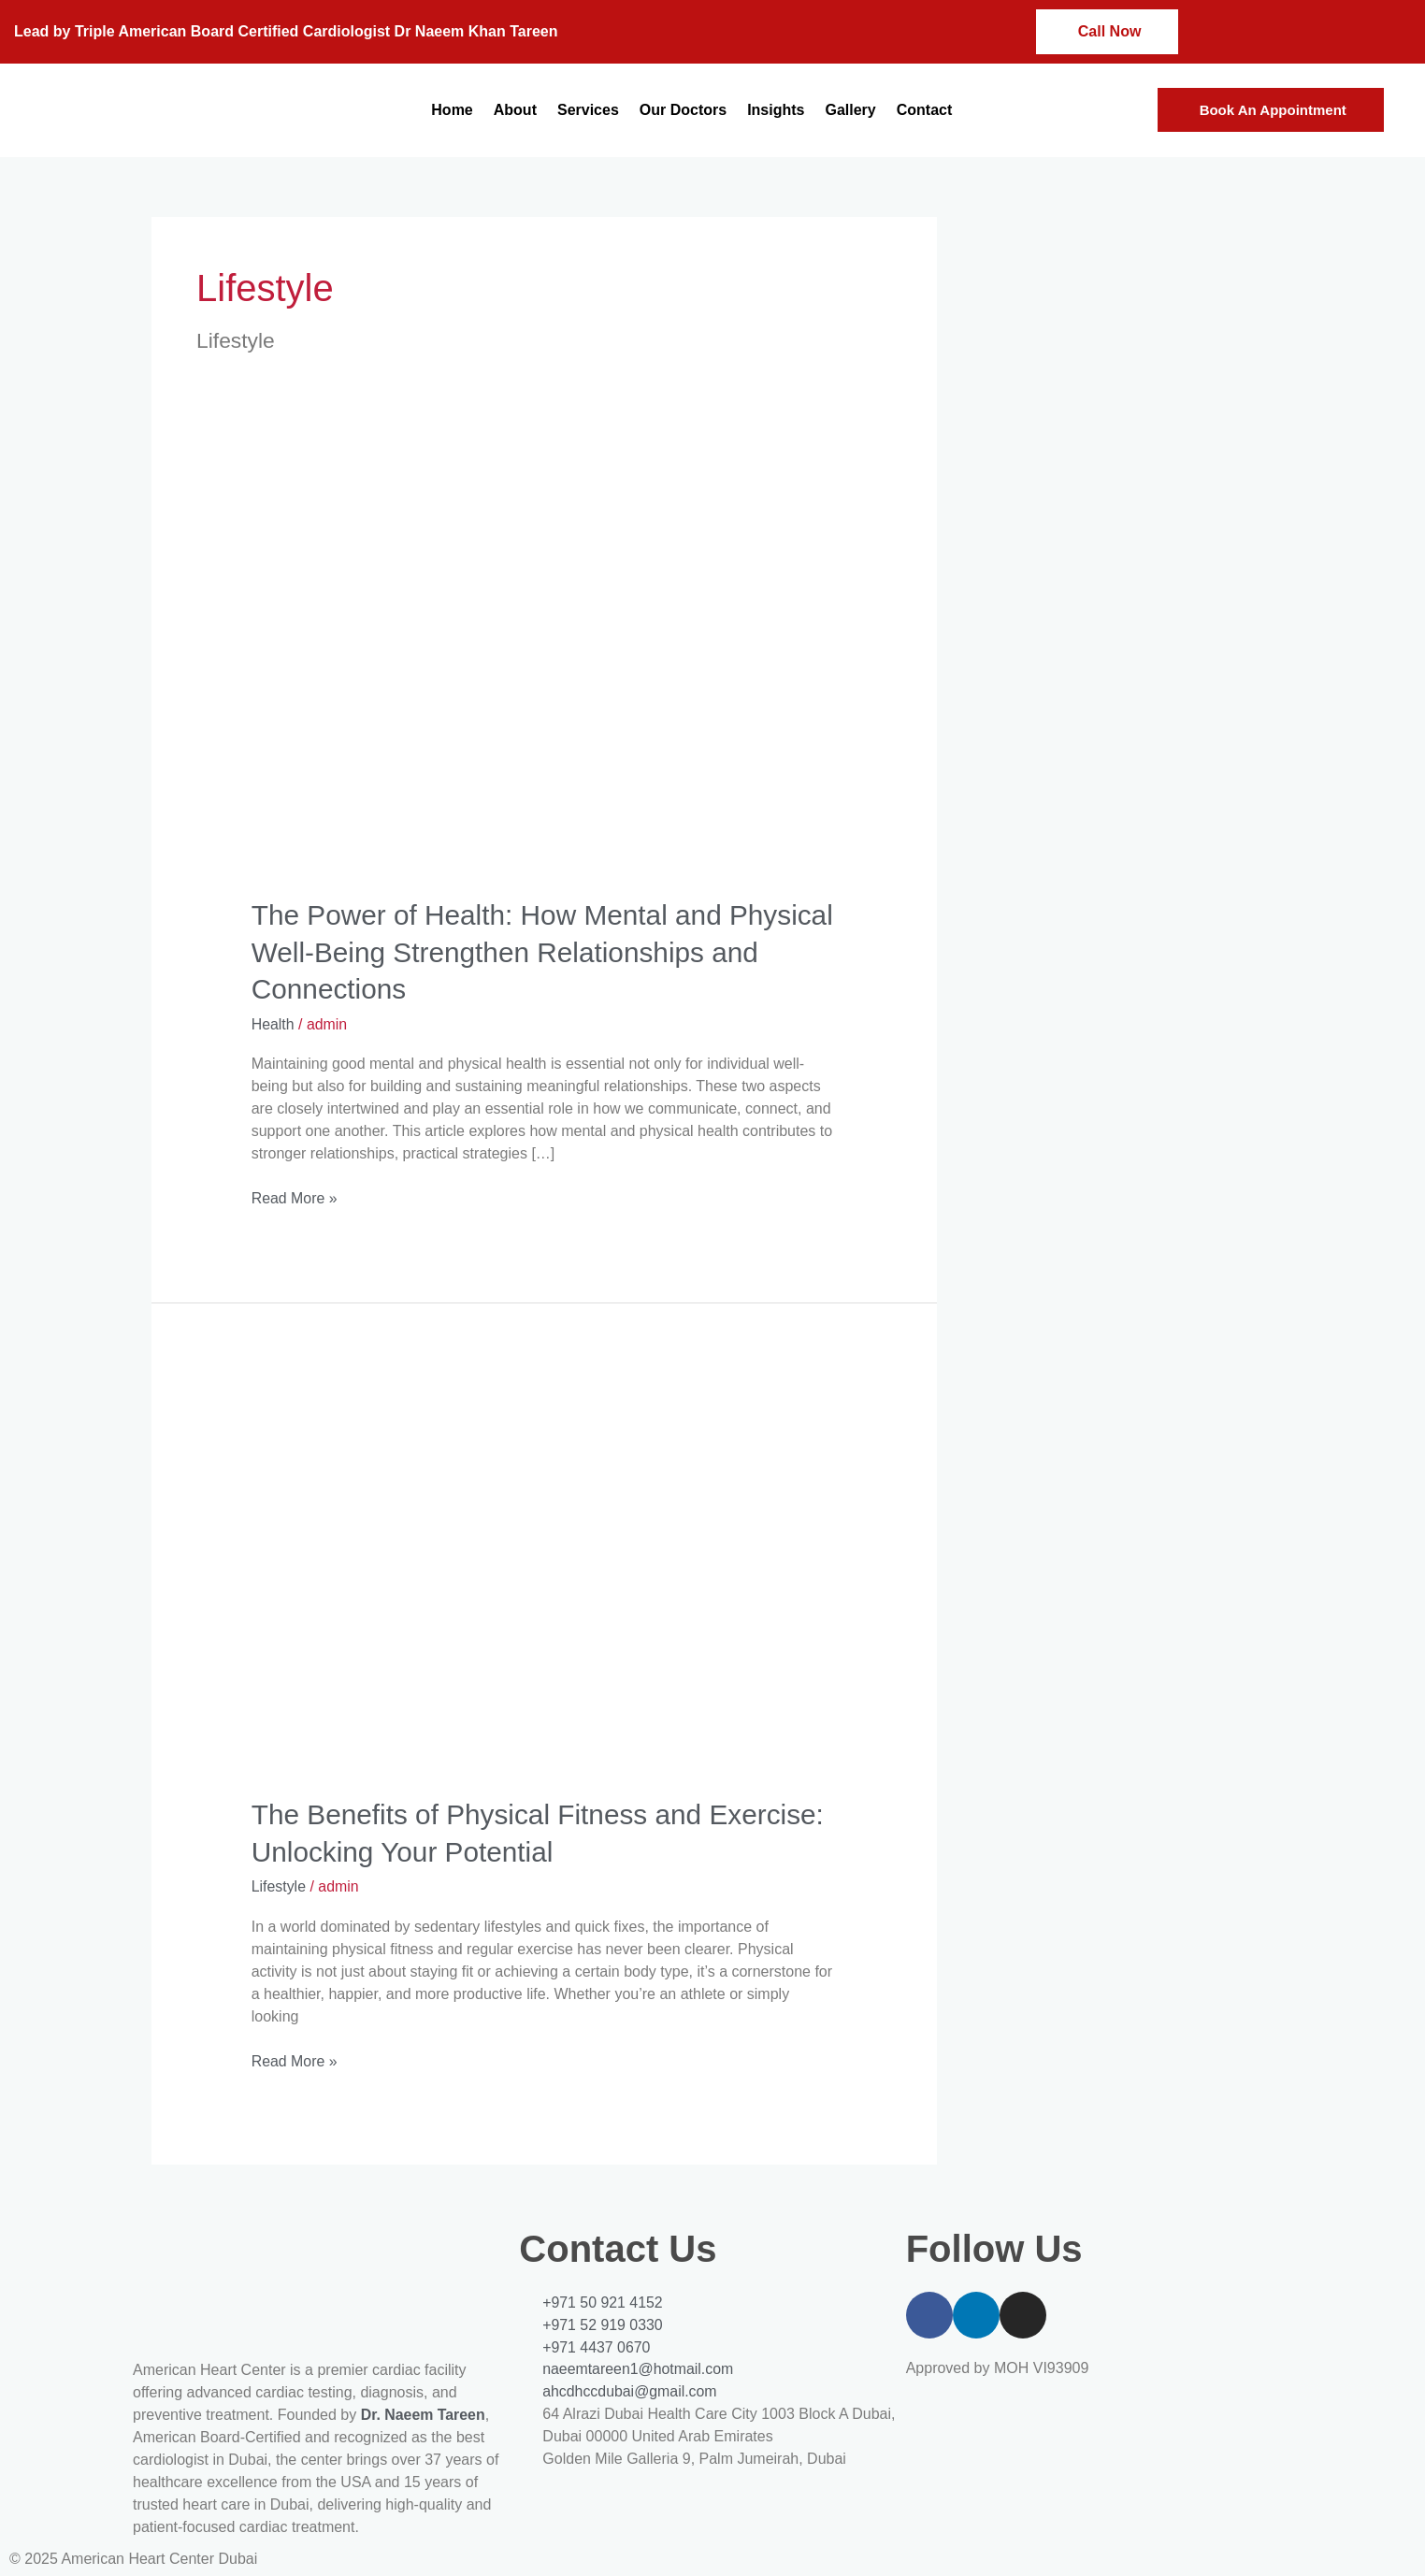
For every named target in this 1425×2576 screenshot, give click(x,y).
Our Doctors (683, 110)
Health (273, 1022)
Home (451, 110)
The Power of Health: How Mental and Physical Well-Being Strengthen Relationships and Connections (536, 951)
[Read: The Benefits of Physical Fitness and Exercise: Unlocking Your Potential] (545, 1575)
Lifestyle (279, 1884)
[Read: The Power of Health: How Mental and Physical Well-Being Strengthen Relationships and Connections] (545, 677)
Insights (775, 110)
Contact (925, 110)
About (515, 110)
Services (588, 110)
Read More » (295, 1195)
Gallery (850, 110)
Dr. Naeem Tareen (423, 2411)
